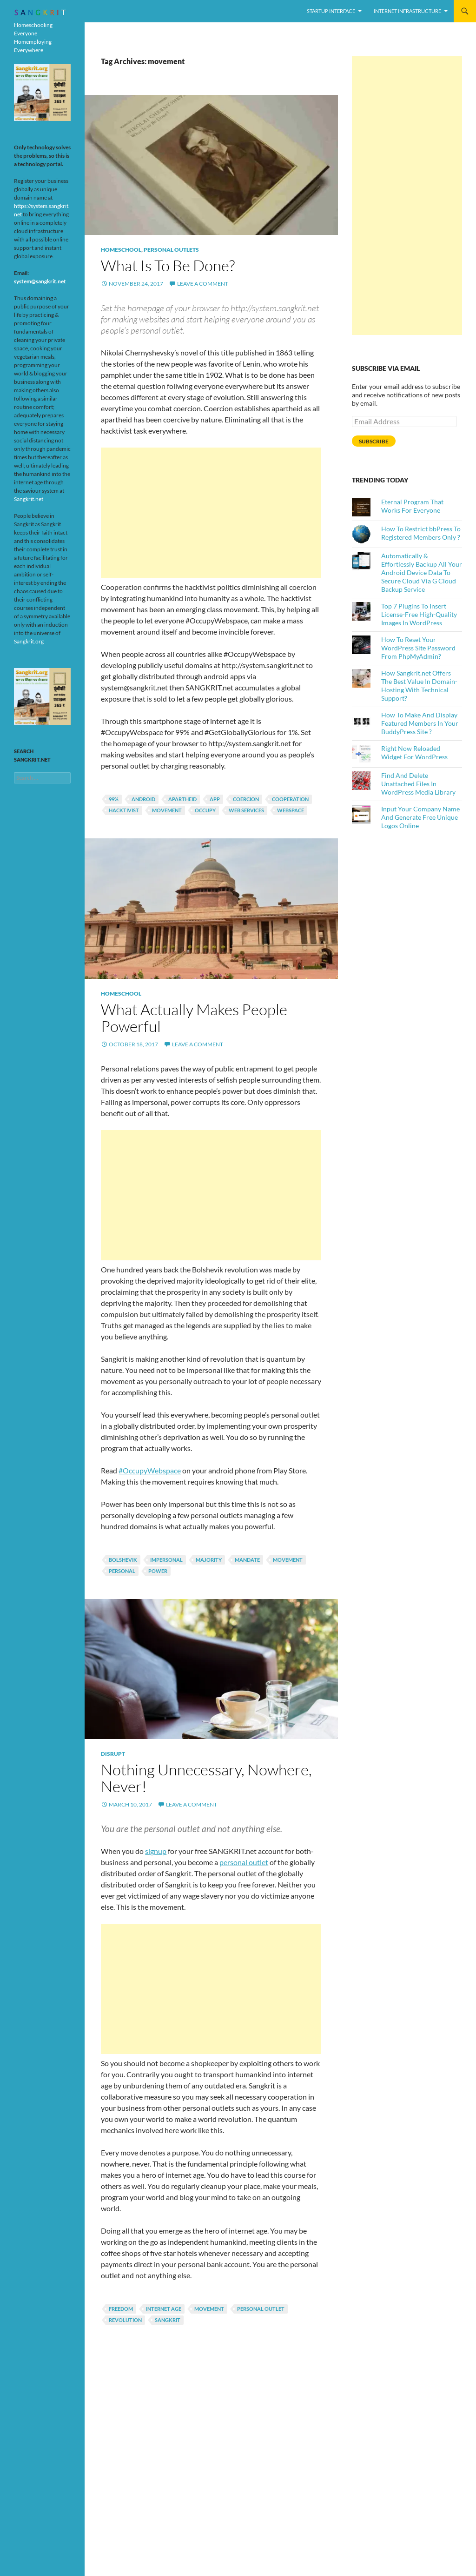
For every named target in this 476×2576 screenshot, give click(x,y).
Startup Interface (331, 11)
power (157, 1571)
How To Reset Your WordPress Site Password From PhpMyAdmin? (418, 648)
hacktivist (124, 810)
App (215, 799)
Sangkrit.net (28, 498)
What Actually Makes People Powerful (194, 1018)
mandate (247, 1560)
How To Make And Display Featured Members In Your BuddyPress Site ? (419, 723)
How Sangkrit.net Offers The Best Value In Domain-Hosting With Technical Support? (419, 685)
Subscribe (374, 441)
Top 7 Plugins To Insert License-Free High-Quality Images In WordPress (419, 614)
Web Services (246, 810)
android (143, 799)
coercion (246, 799)
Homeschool (121, 249)
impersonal (166, 1560)
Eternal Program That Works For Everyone (412, 506)
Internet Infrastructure (407, 11)
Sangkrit (167, 2320)
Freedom (121, 2309)
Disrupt (113, 1753)
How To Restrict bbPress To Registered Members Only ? (421, 533)
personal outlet (260, 2309)
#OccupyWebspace (150, 1470)
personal (122, 1571)
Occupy (205, 810)
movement (167, 810)
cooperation (290, 799)
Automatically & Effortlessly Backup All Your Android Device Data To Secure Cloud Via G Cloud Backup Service (421, 572)
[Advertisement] (211, 513)
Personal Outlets (171, 249)
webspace (290, 810)
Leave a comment (202, 283)
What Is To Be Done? (168, 265)
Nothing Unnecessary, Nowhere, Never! (206, 1778)
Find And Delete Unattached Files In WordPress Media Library (418, 783)
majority (209, 1560)
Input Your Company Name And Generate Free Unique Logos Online (420, 817)
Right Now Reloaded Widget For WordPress (414, 752)
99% (114, 799)
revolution (125, 2320)
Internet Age (163, 2309)
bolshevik (123, 1560)
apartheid (182, 799)
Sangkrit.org (29, 641)
